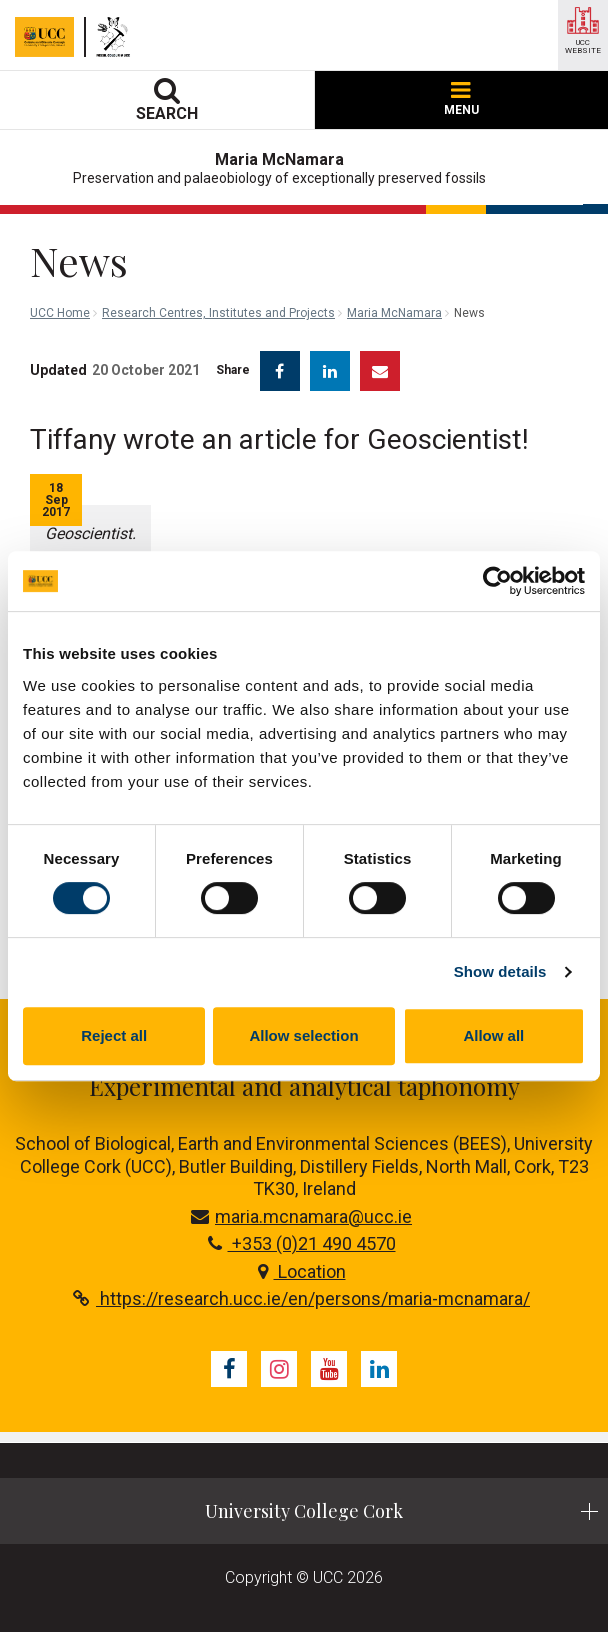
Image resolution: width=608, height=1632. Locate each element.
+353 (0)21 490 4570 (302, 1243)
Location (302, 1271)
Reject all (114, 1035)
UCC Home (60, 313)
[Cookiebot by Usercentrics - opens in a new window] (497, 581)
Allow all (493, 1035)
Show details (500, 971)
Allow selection (303, 1035)
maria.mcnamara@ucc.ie (301, 1216)
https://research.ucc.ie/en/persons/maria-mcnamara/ (301, 1298)
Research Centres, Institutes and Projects (218, 313)
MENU (461, 99)
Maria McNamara (394, 313)
